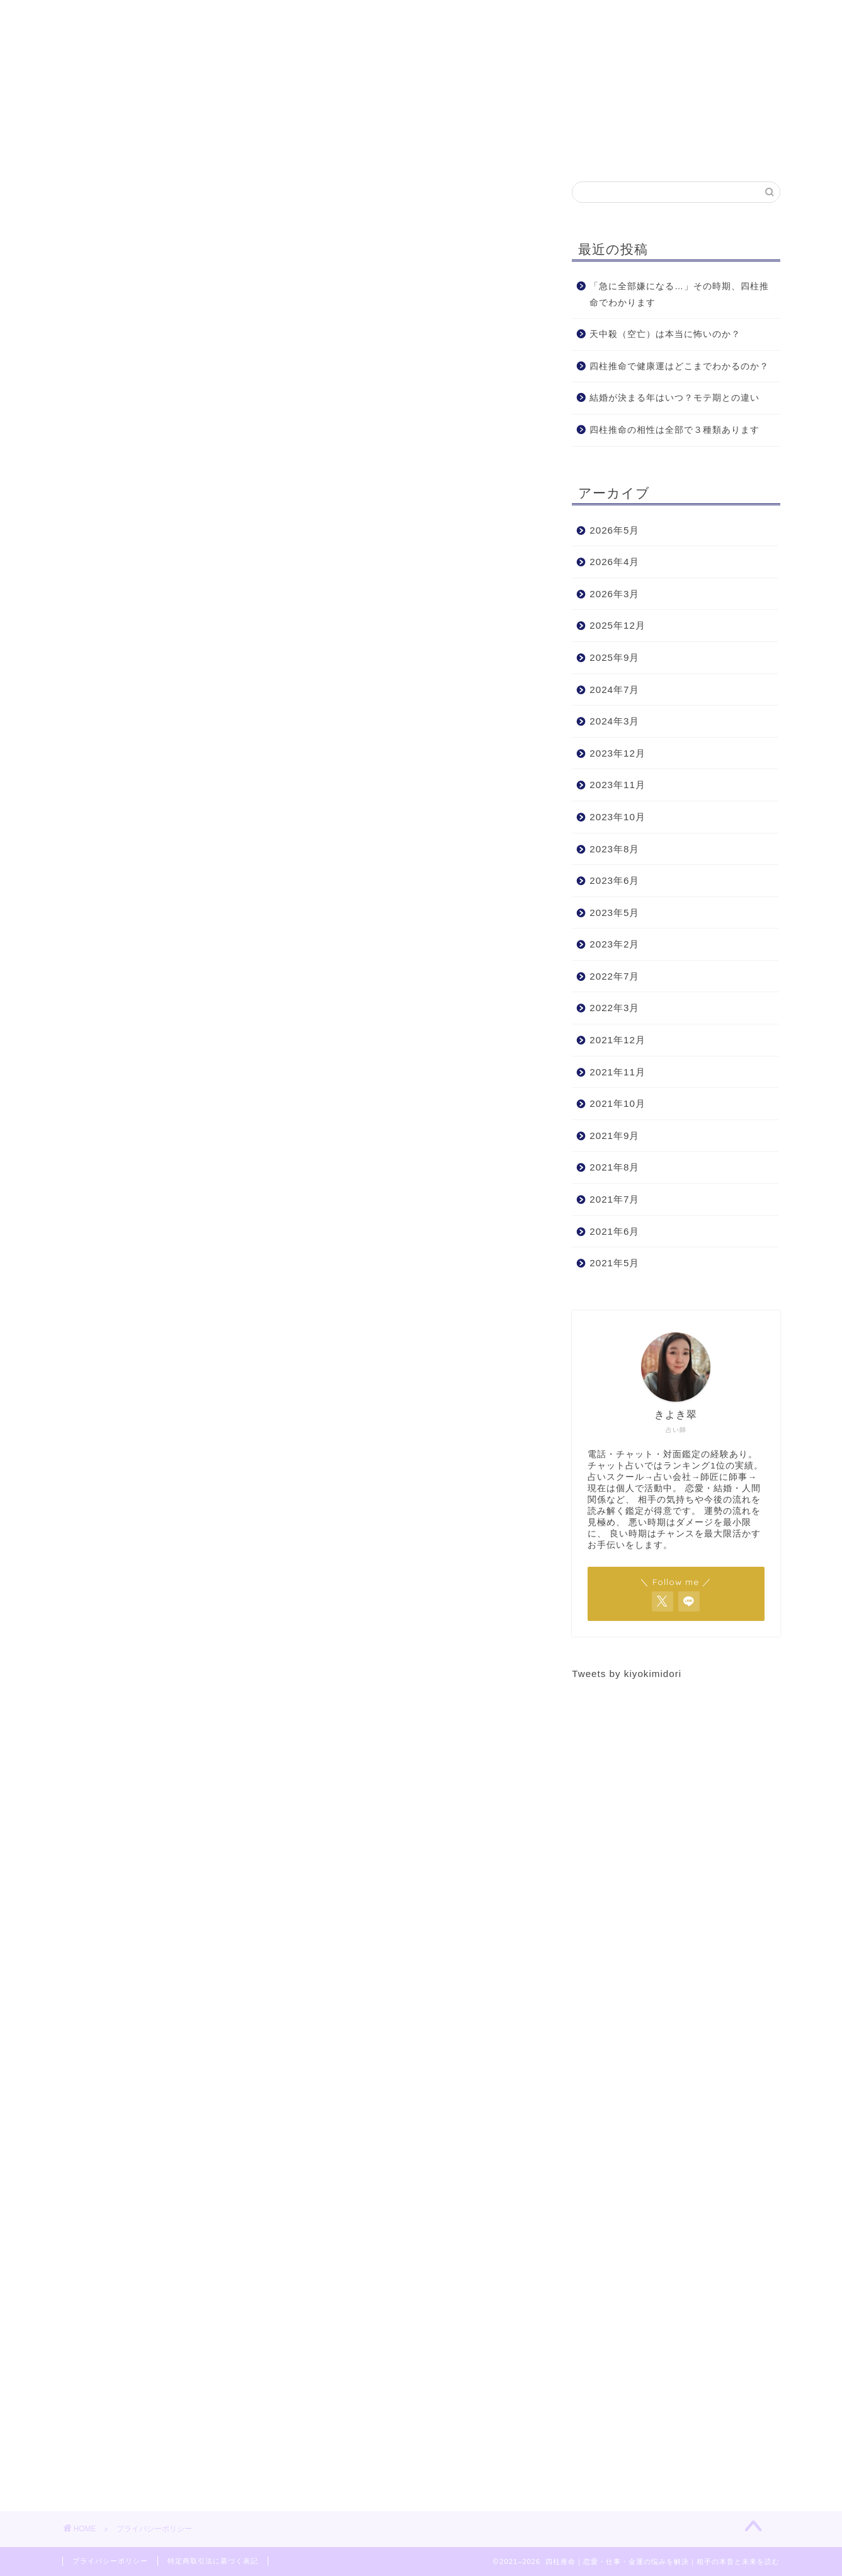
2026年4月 (614, 561)
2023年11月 (617, 784)
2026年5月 (614, 530)
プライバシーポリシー (110, 2561)
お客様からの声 (564, 148)
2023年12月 (617, 753)
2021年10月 (617, 1103)
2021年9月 (614, 1135)
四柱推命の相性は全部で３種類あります (674, 430)
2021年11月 (617, 1072)
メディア (154, 412)
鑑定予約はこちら (421, 148)
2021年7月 (614, 1199)
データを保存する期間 (184, 512)
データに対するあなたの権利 (199, 537)
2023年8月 (614, 849)
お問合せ (707, 148)
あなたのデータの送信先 (189, 562)
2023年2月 (614, 944)
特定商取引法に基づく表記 (213, 2561)
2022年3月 (614, 1007)
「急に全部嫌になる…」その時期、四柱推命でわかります (679, 294)
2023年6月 (614, 880)
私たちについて (169, 362)
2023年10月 (617, 816)
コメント (154, 387)
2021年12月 (617, 1039)
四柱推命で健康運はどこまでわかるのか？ (679, 366)
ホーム (134, 148)
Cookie (151, 437)
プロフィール (278, 148)
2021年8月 (614, 1167)
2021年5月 (614, 1262)
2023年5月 (614, 912)
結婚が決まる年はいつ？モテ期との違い (674, 398)
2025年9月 (614, 657)
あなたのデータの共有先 (189, 487)
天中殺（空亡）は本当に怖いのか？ (665, 334)
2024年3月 (614, 721)
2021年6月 (614, 1231)
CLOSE (461, 320)
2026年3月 (614, 593)
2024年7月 (614, 689)
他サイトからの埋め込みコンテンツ (214, 462)
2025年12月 (617, 625)
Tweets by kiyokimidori (626, 1673)
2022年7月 (614, 976)
